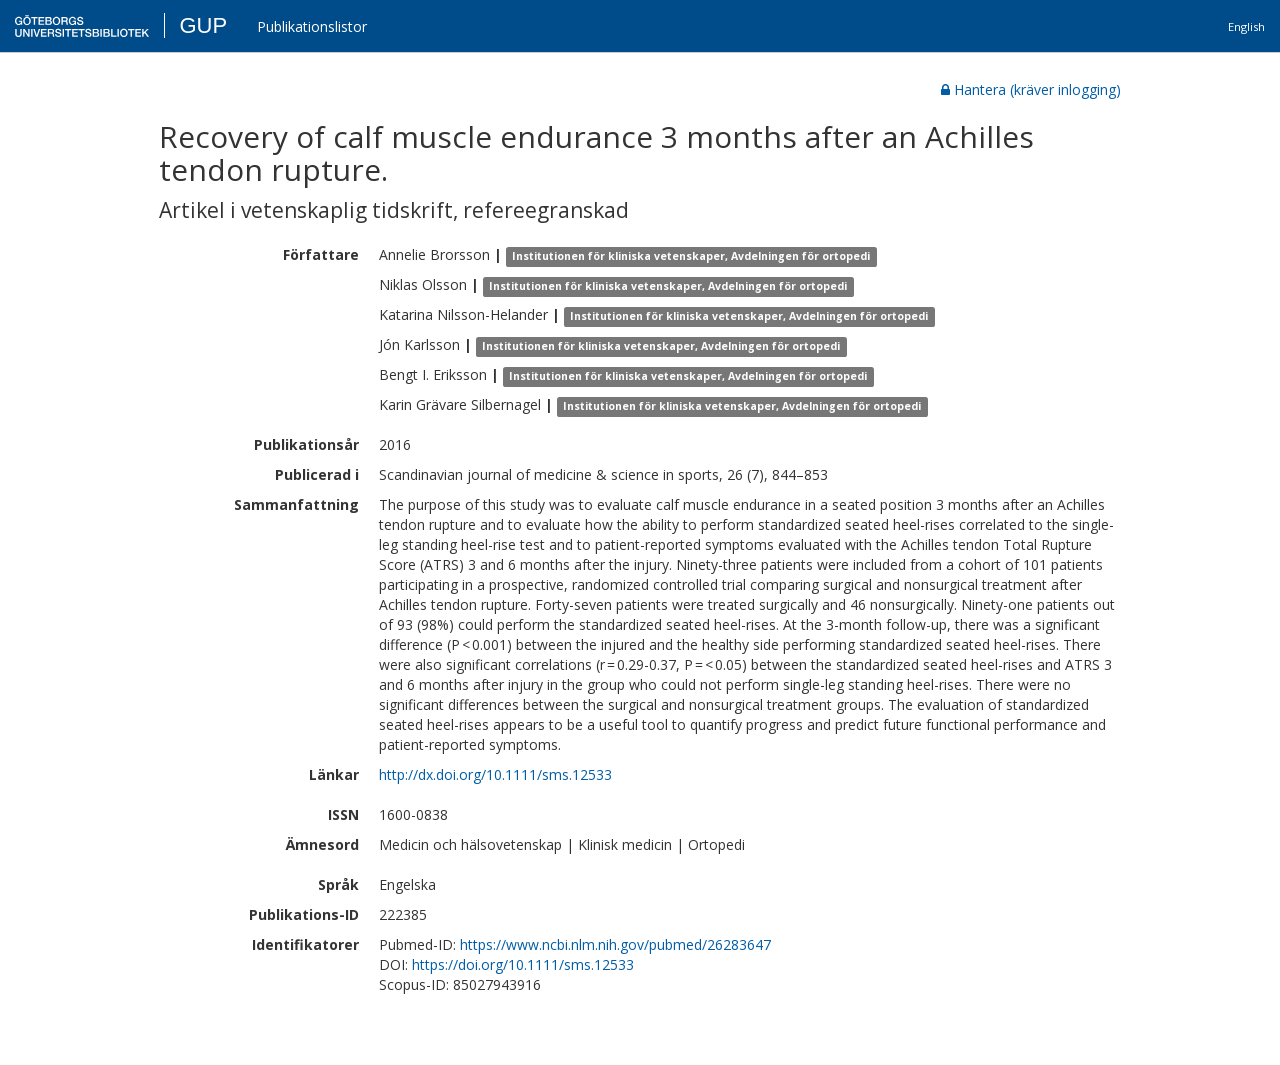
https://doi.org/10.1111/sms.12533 (523, 964)
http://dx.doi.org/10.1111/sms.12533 (495, 774)
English (1246, 26)
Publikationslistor (312, 26)
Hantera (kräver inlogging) (1031, 89)
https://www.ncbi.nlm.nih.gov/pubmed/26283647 (615, 944)
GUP (203, 25)
